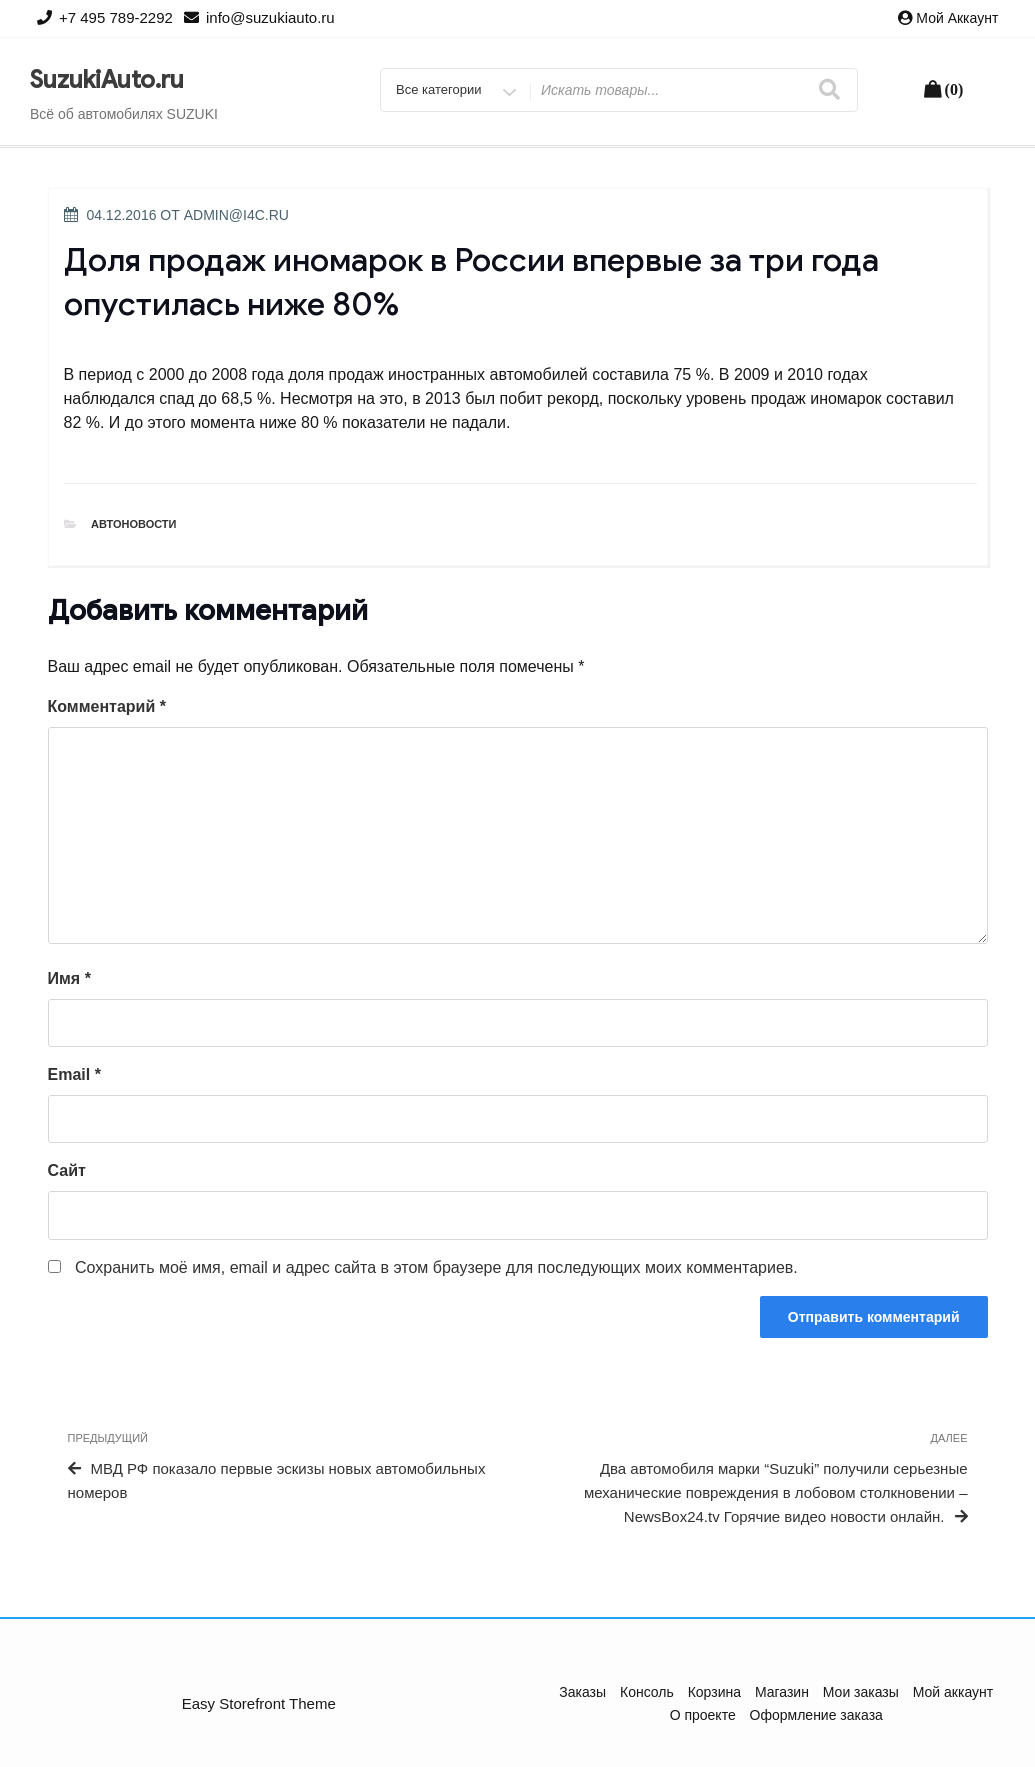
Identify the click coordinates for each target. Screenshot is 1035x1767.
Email (74, 1074)
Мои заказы (861, 1692)
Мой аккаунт (957, 18)
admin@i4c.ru (236, 215)
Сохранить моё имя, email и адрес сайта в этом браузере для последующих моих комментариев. (436, 1267)
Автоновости (134, 524)
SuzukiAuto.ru (107, 80)
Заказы (582, 1692)
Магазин (782, 1692)
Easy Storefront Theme (259, 1703)
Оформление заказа (816, 1715)
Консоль (647, 1692)
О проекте (703, 1715)
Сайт (67, 1170)
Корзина (714, 1692)
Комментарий (107, 706)
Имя (69, 978)
